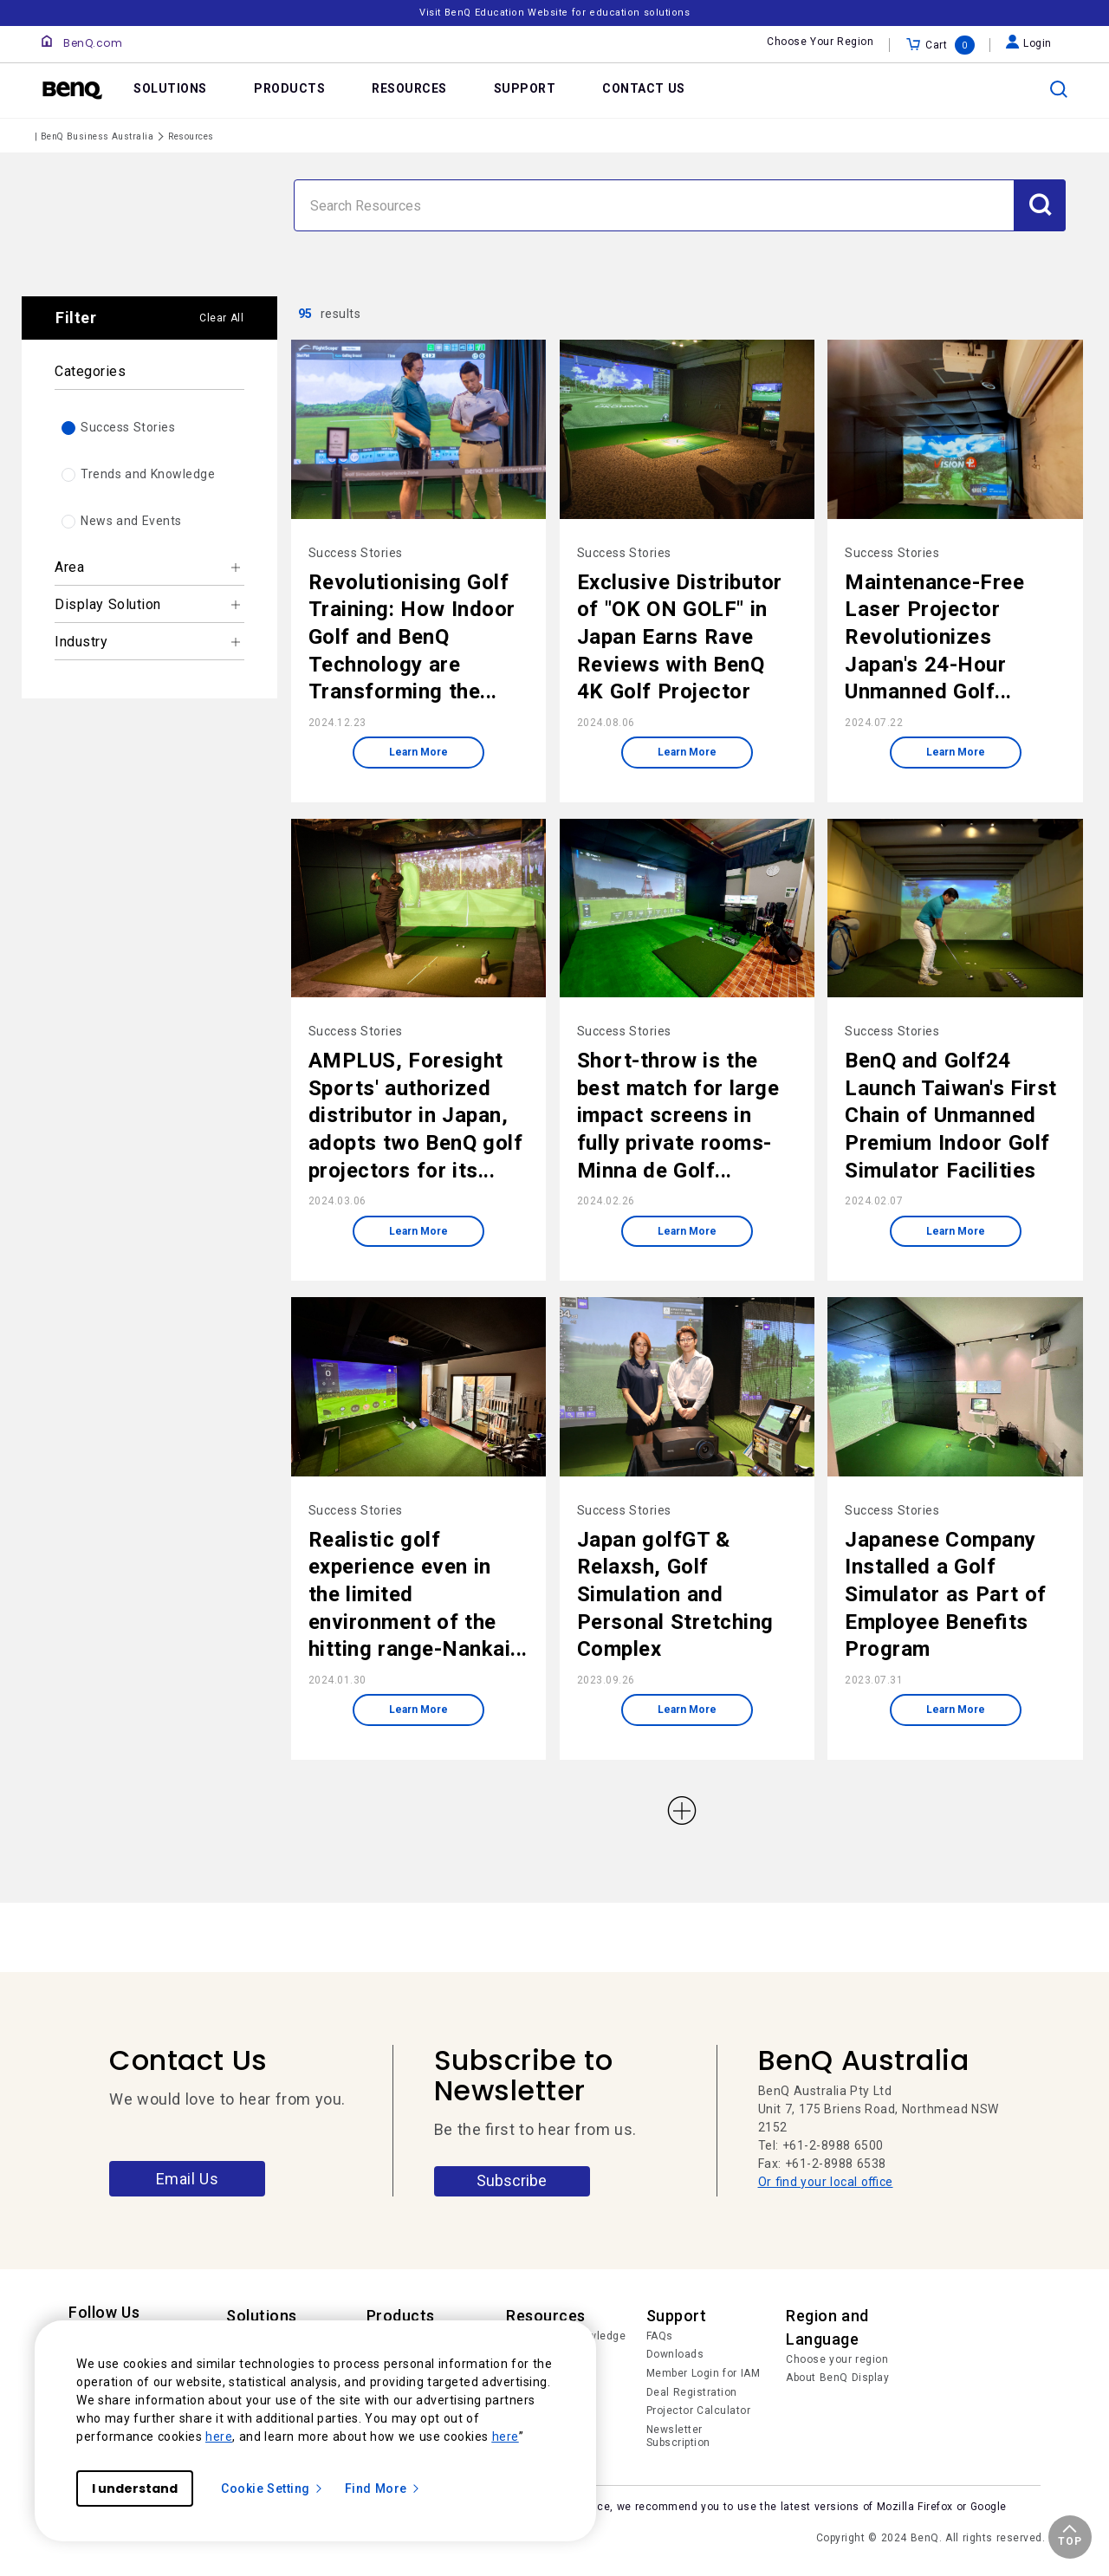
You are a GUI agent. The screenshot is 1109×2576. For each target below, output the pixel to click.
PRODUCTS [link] (289, 88)
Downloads (675, 2354)
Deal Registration (691, 2392)
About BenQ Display (837, 2378)
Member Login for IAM (703, 2373)
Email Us (187, 2179)
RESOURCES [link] (409, 88)
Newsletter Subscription (678, 2436)
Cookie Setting (272, 2488)
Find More (383, 2488)
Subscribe (512, 2180)
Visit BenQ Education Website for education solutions (554, 12)
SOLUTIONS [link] (170, 88)
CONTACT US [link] (643, 88)
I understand (135, 2488)
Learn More (418, 752)
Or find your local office (825, 2182)
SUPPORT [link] (525, 88)
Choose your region (837, 2359)
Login (1029, 43)
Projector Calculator (698, 2410)
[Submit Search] (1040, 205)
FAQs (659, 2336)
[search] (1058, 89)
